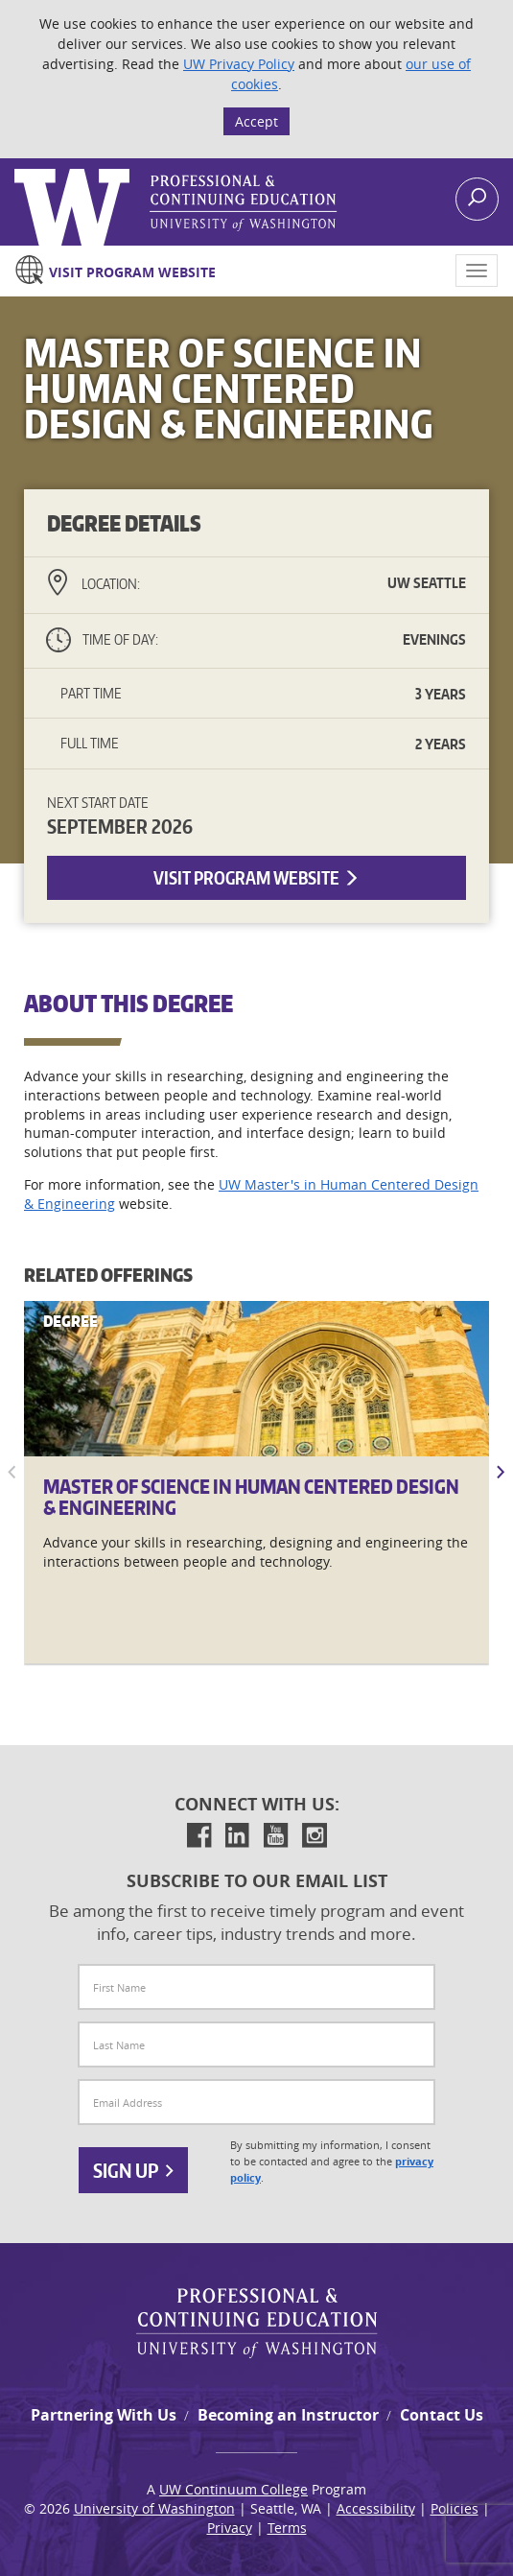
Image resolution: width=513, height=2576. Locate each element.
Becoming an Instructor (288, 2414)
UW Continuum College (233, 2489)
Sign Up (133, 2170)
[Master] (256, 1378)
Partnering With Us (103, 2414)
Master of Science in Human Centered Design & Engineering (251, 1497)
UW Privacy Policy (238, 64)
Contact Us (441, 2414)
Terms (287, 2527)
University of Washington (154, 2508)
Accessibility (376, 2508)
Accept (256, 121)
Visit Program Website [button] (256, 877)
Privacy (229, 2527)
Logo (16, 169)
